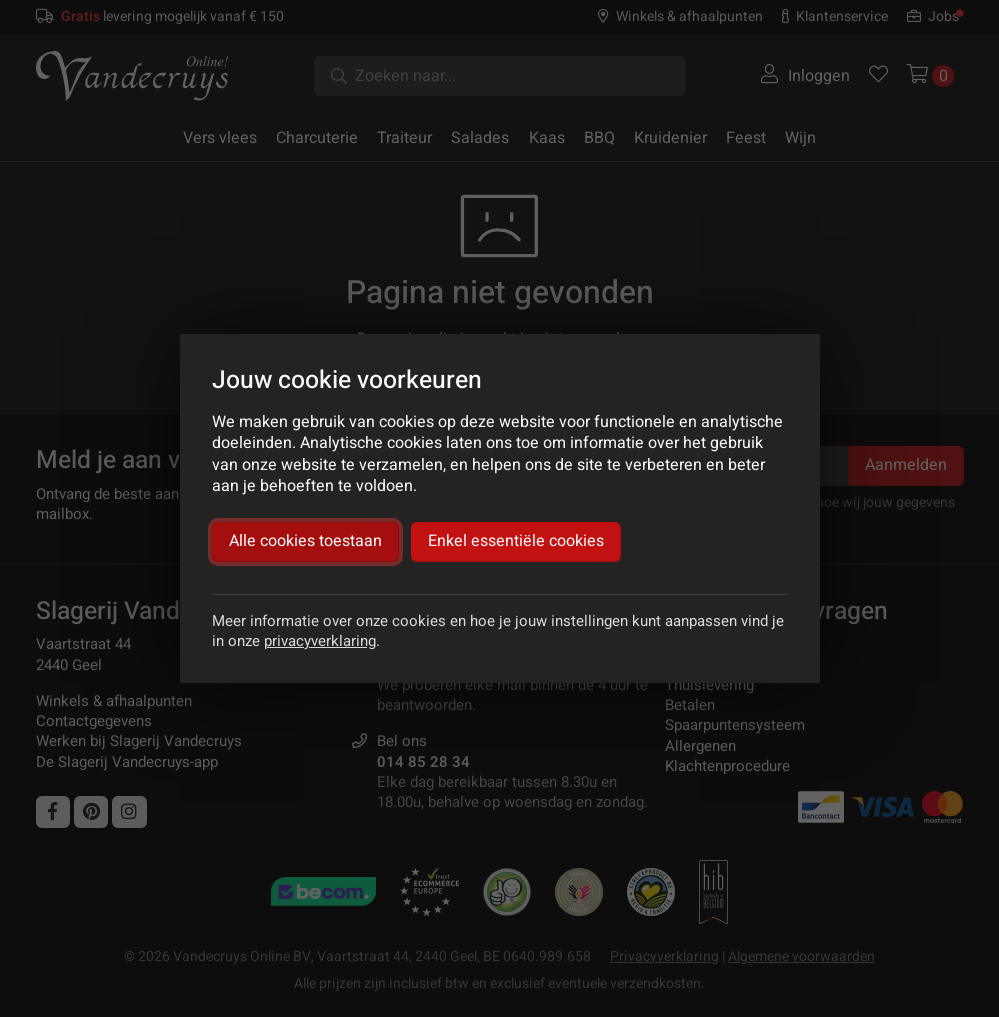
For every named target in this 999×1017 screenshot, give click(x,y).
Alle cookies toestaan (305, 541)
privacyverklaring (320, 641)
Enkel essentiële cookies (516, 541)
